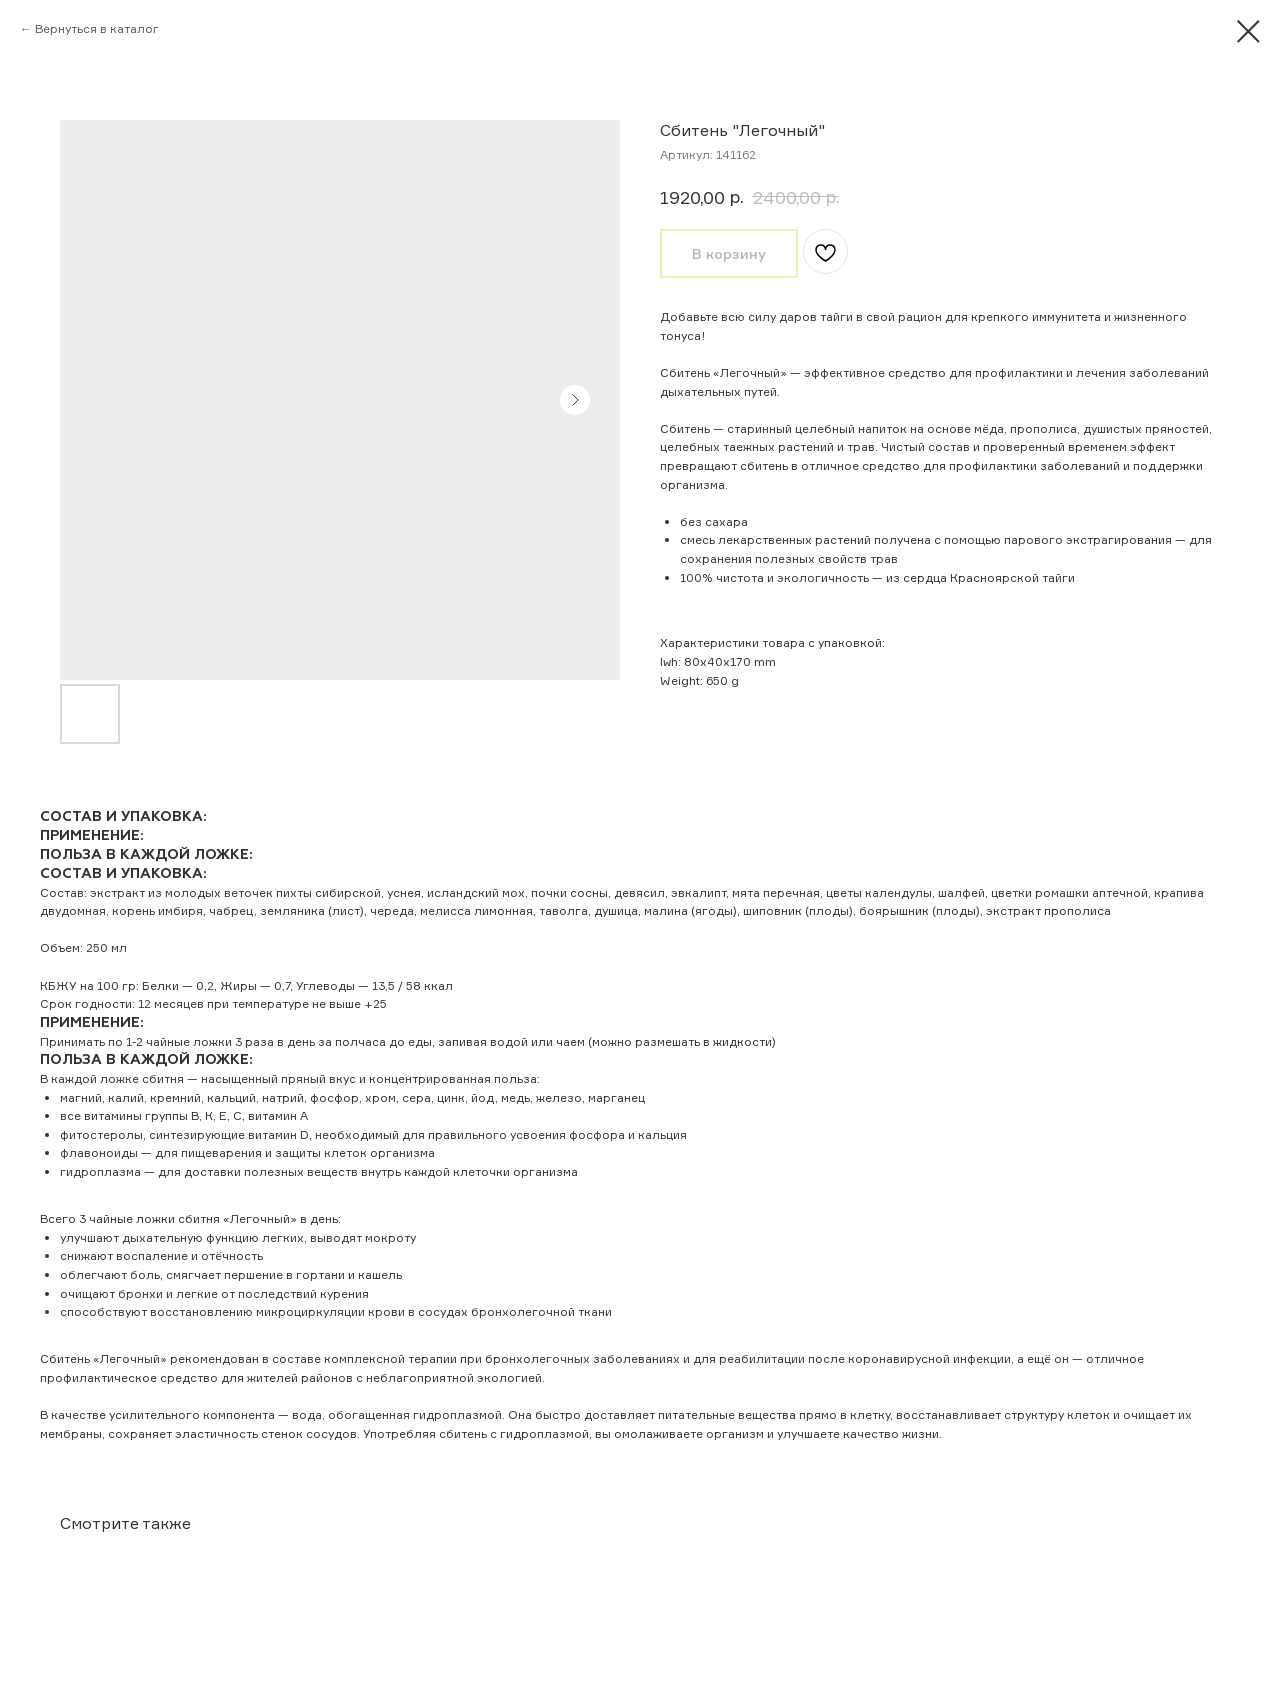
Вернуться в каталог (97, 28)
